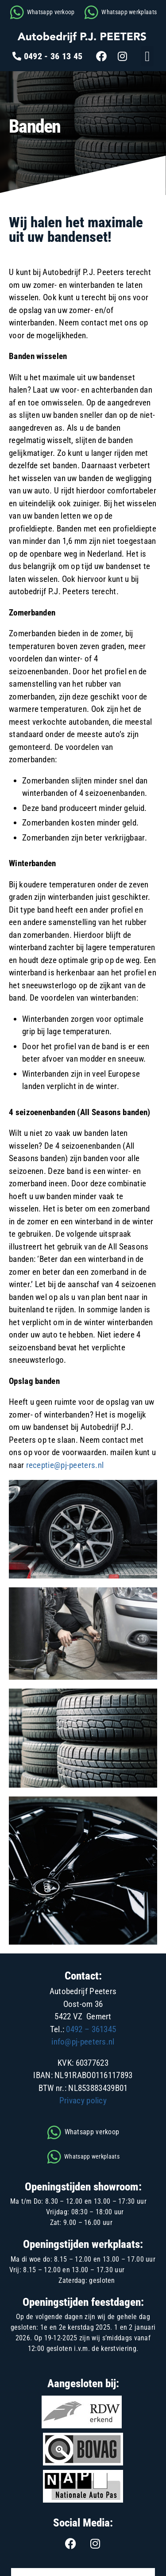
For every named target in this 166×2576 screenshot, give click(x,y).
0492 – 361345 (91, 2029)
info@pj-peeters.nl (82, 2042)
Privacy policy (83, 2100)
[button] (147, 56)
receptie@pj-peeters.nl (65, 1465)
